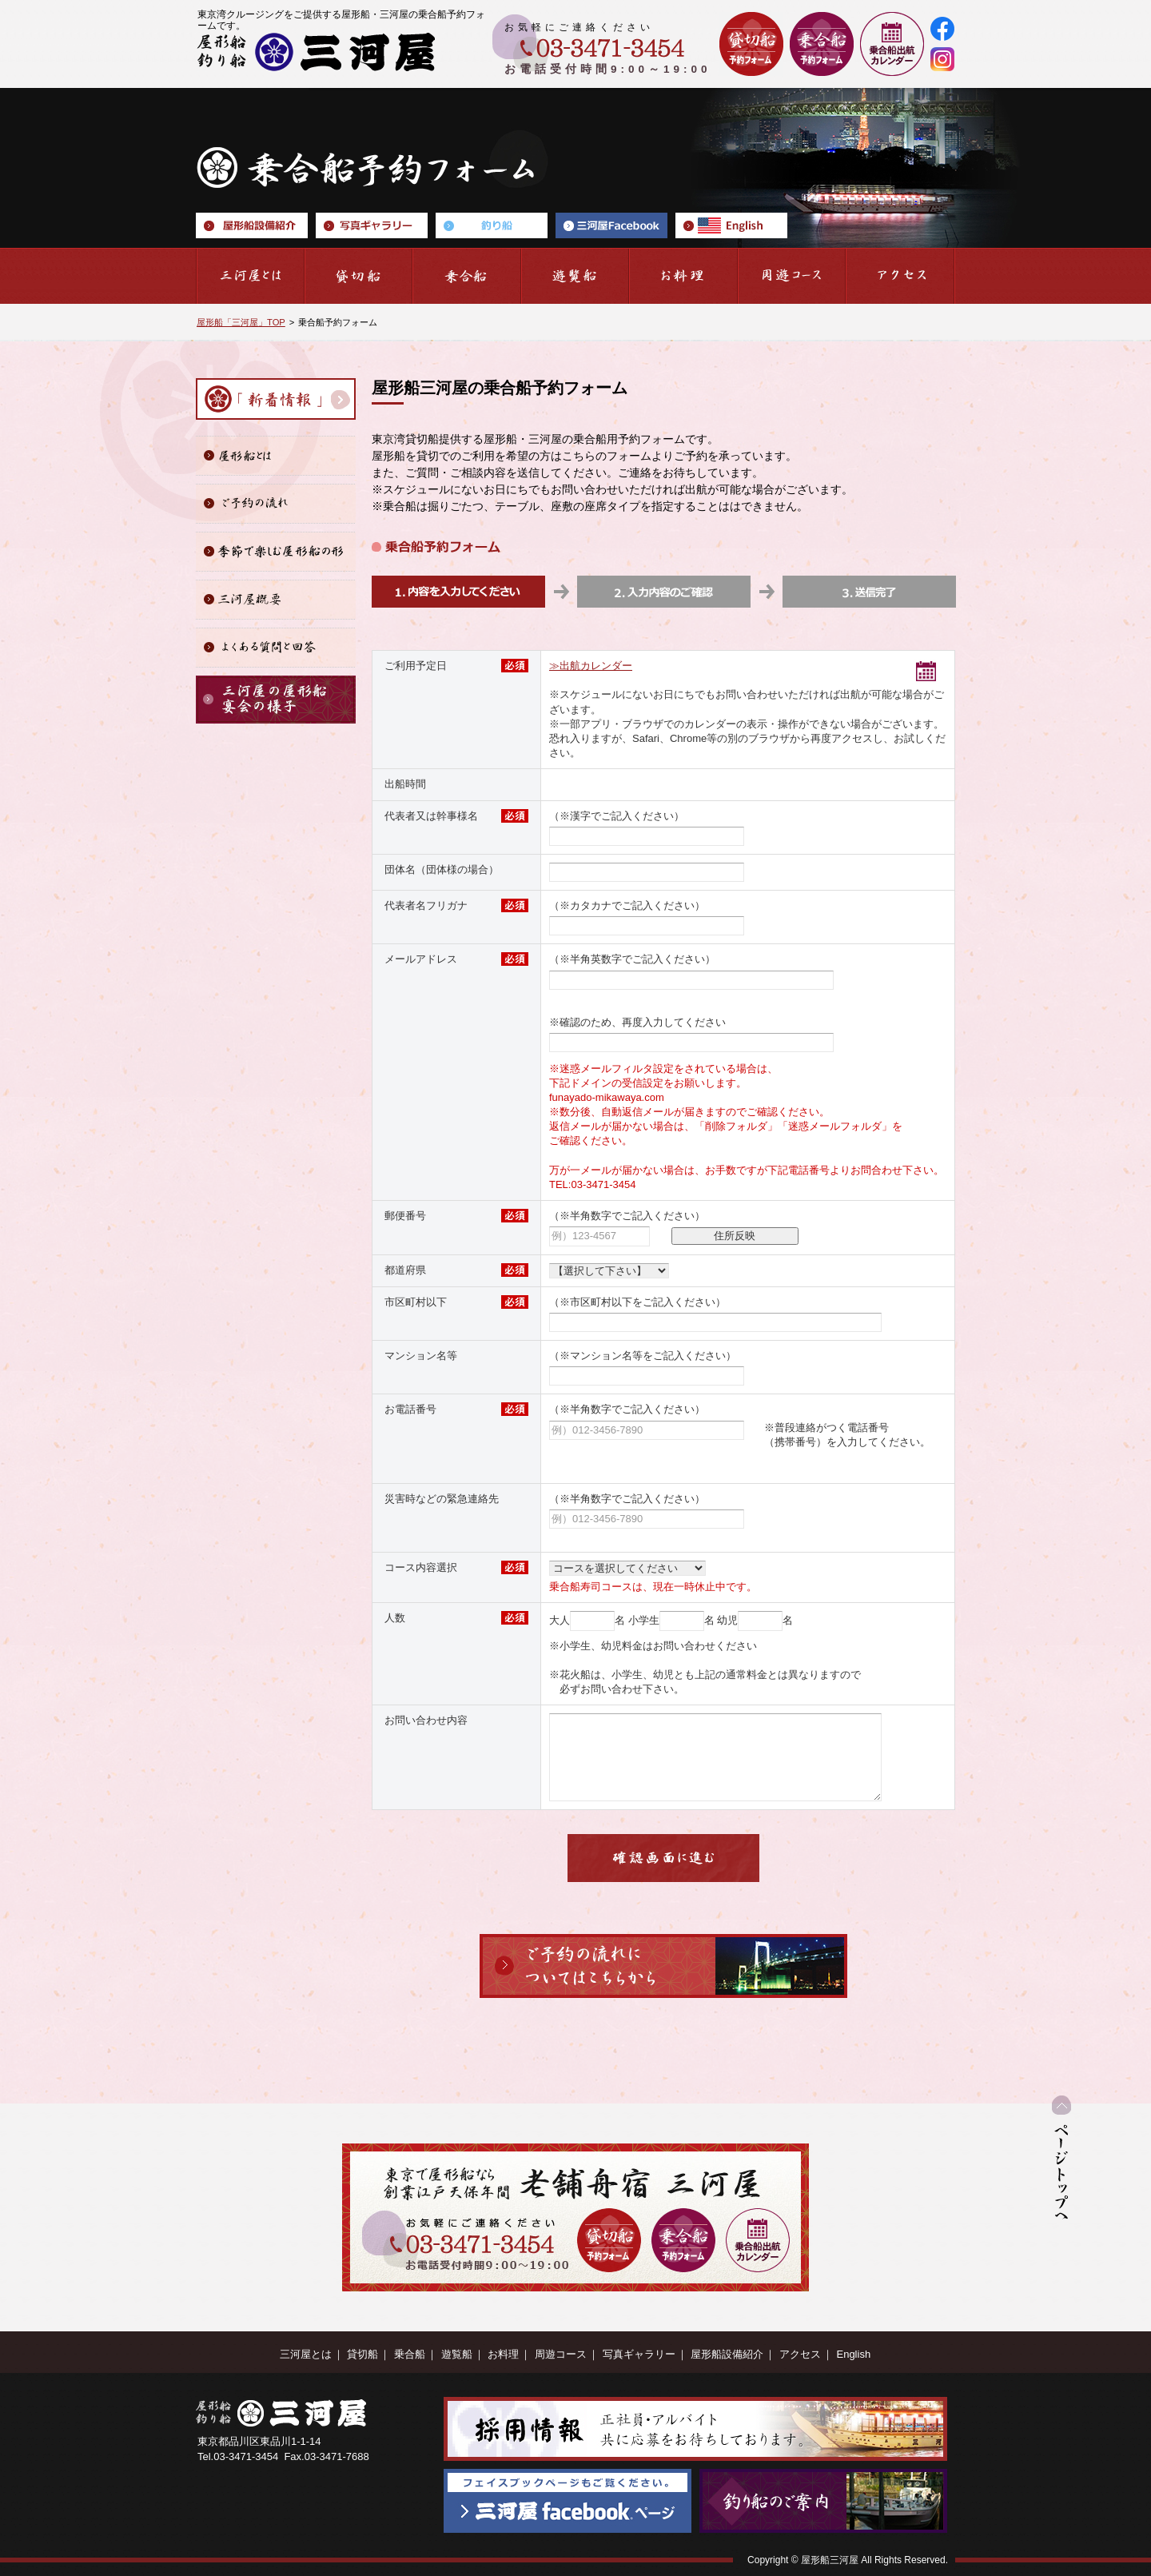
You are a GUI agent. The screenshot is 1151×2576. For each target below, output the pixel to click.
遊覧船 (456, 2354)
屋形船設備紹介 (727, 2354)
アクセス (800, 2354)
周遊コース (561, 2354)
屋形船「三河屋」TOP (241, 322)
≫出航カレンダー (590, 666)
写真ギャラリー (639, 2354)
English (853, 2354)
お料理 (503, 2354)
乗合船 (409, 2354)
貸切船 (362, 2354)
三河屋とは (306, 2354)
